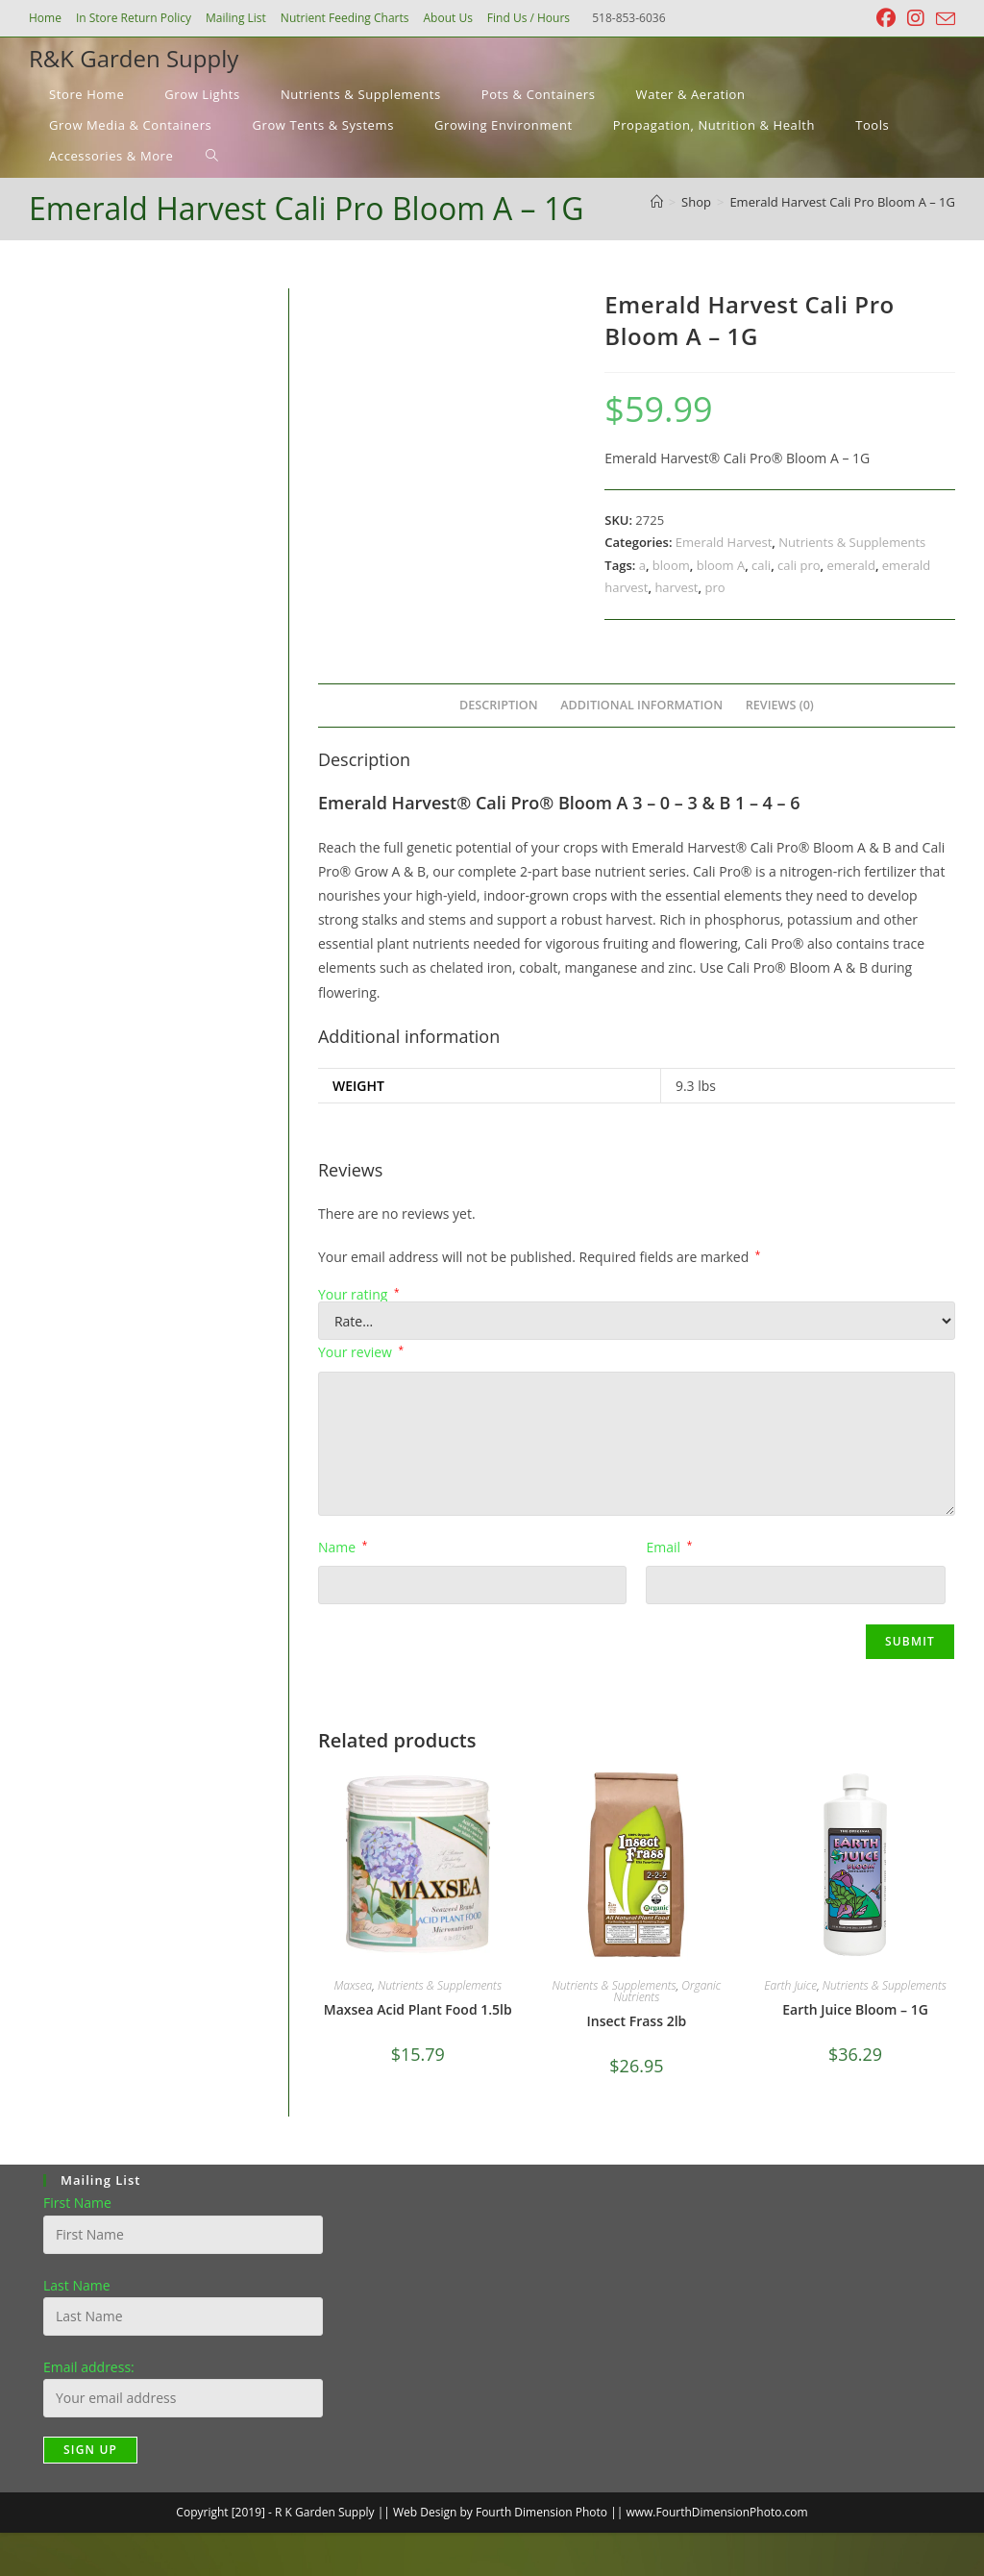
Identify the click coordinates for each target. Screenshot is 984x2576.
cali (761, 565)
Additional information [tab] (641, 705)
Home (45, 18)
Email (669, 1547)
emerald (850, 565)
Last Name (77, 2285)
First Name (77, 2202)
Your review (361, 1352)
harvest (676, 587)
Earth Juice (790, 1985)
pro (714, 587)
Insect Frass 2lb (637, 2021)
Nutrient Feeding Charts (345, 18)
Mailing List (236, 18)
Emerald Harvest (724, 542)
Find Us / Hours (528, 18)
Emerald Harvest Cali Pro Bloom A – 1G (842, 202)
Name (342, 1547)
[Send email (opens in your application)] (942, 19)
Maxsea (352, 1985)
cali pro (798, 565)
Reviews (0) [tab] (780, 705)
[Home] (657, 202)
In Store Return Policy (133, 18)
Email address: (89, 2367)
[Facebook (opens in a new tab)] (886, 18)
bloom (671, 565)
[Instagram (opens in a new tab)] (915, 18)
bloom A (721, 565)
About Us (447, 18)
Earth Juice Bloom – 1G (855, 2009)
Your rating (359, 1294)
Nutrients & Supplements (851, 542)
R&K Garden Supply (133, 58)
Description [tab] (498, 705)
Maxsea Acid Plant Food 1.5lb (418, 2009)
